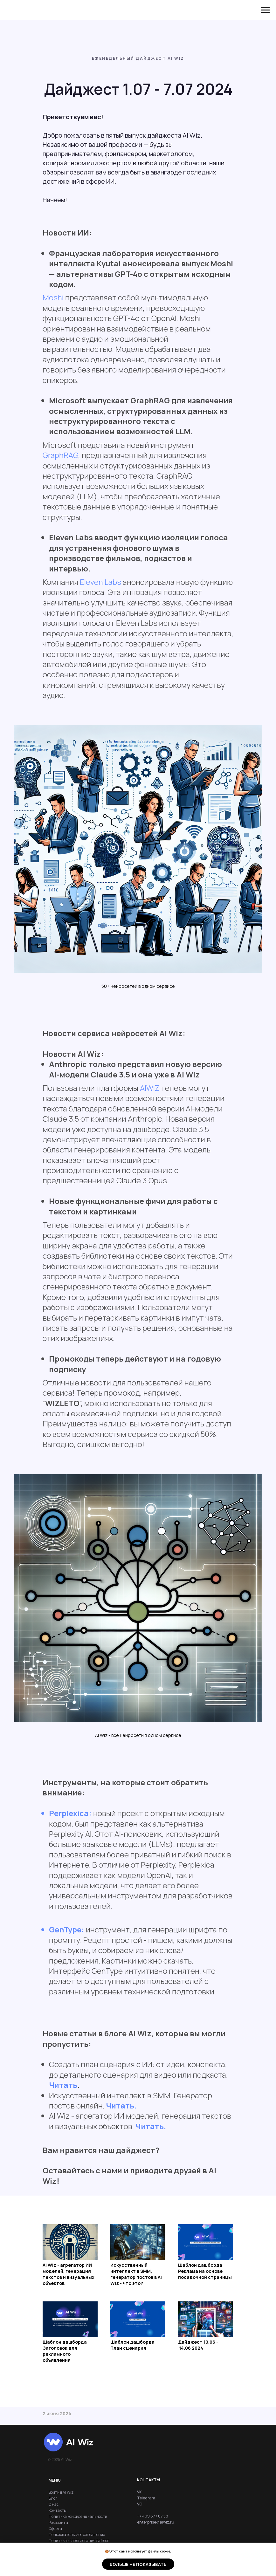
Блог (53, 2498)
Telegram (146, 2498)
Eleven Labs (100, 582)
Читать (63, 2085)
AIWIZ (149, 1088)
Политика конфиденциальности (78, 2516)
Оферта (55, 2528)
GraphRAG (60, 455)
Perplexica (69, 1813)
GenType (65, 1929)
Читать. (121, 2105)
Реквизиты (58, 2522)
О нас (54, 2504)
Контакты (57, 2510)
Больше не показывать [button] (138, 2564)
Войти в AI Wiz (61, 2492)
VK (139, 2492)
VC (139, 2504)
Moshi (53, 297)
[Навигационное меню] (265, 10)
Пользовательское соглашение (77, 2534)
